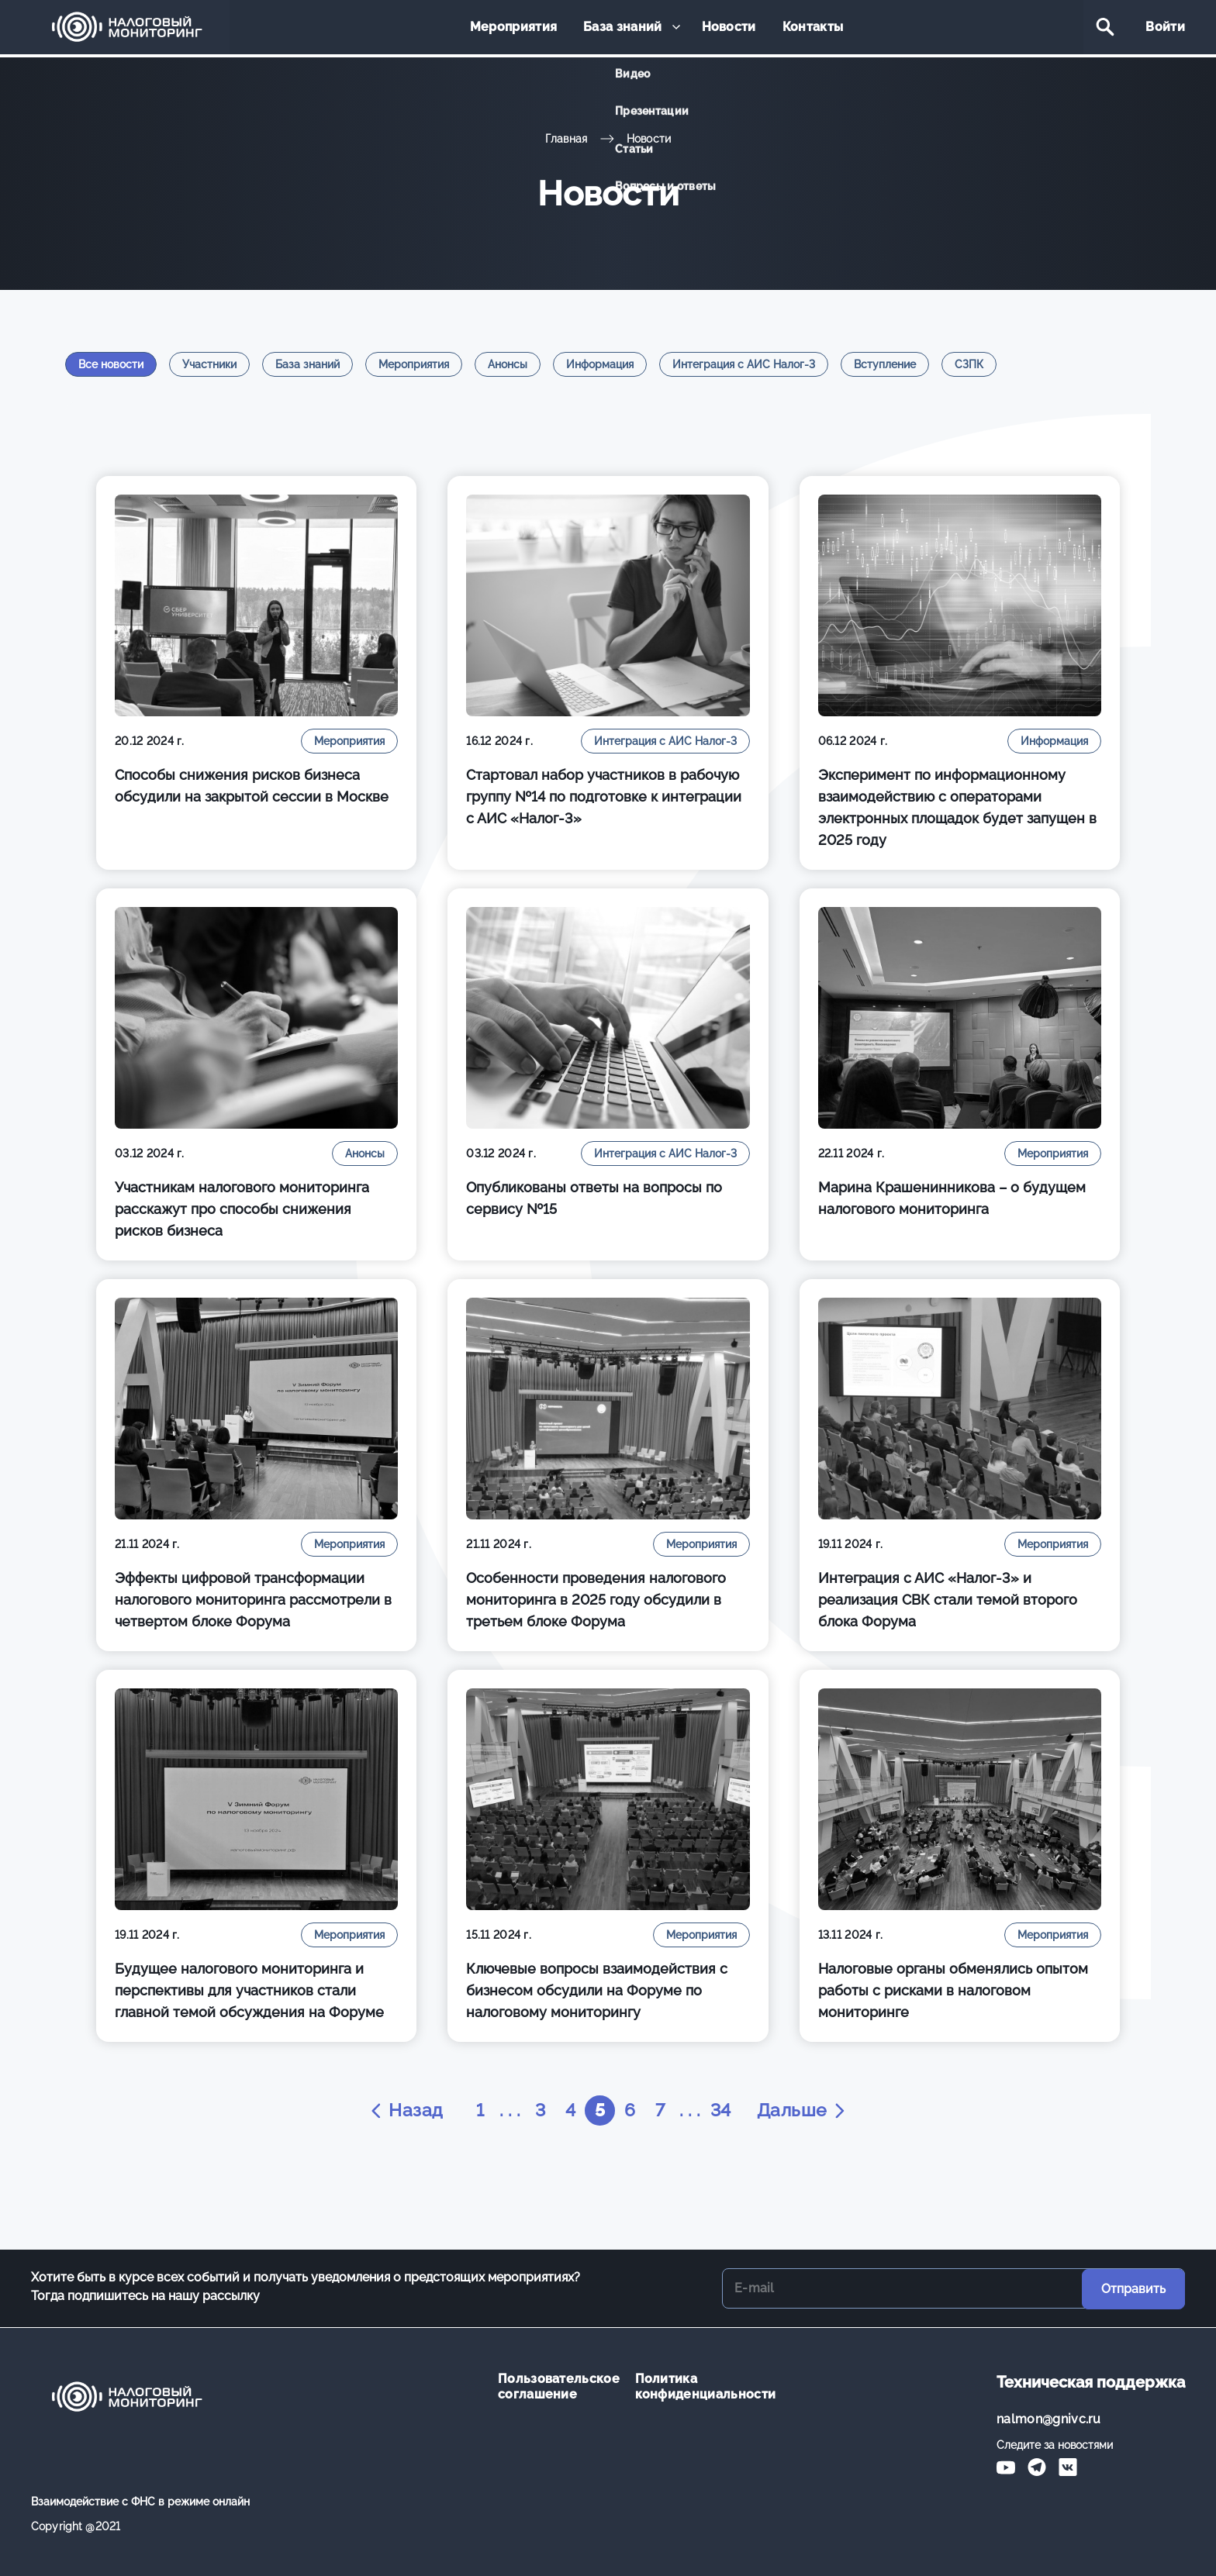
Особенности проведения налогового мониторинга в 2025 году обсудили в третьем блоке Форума (596, 1599)
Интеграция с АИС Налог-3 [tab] (743, 364)
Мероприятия (518, 28)
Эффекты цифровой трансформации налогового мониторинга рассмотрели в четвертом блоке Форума (253, 1599)
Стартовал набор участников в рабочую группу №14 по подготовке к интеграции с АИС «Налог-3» (603, 796)
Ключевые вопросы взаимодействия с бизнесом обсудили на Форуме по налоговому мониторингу (596, 1990)
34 (723, 2110)
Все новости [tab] (110, 364)
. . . (506, 2110)
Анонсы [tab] (507, 364)
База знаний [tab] (307, 364)
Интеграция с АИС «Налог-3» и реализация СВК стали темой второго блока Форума (947, 1599)
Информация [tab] (600, 364)
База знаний (624, 28)
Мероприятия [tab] (413, 364)
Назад (400, 2111)
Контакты (808, 28)
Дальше (807, 2111)
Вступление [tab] (885, 364)
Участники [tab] (209, 364)
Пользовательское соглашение (555, 2386)
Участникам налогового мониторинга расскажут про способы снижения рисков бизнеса (242, 1209)
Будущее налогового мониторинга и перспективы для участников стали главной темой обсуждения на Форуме (249, 1990)
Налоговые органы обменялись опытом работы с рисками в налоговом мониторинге (953, 1990)
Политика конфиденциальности (692, 2386)
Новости (727, 28)
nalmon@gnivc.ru (1049, 2419)
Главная (566, 139)
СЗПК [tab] (969, 364)
